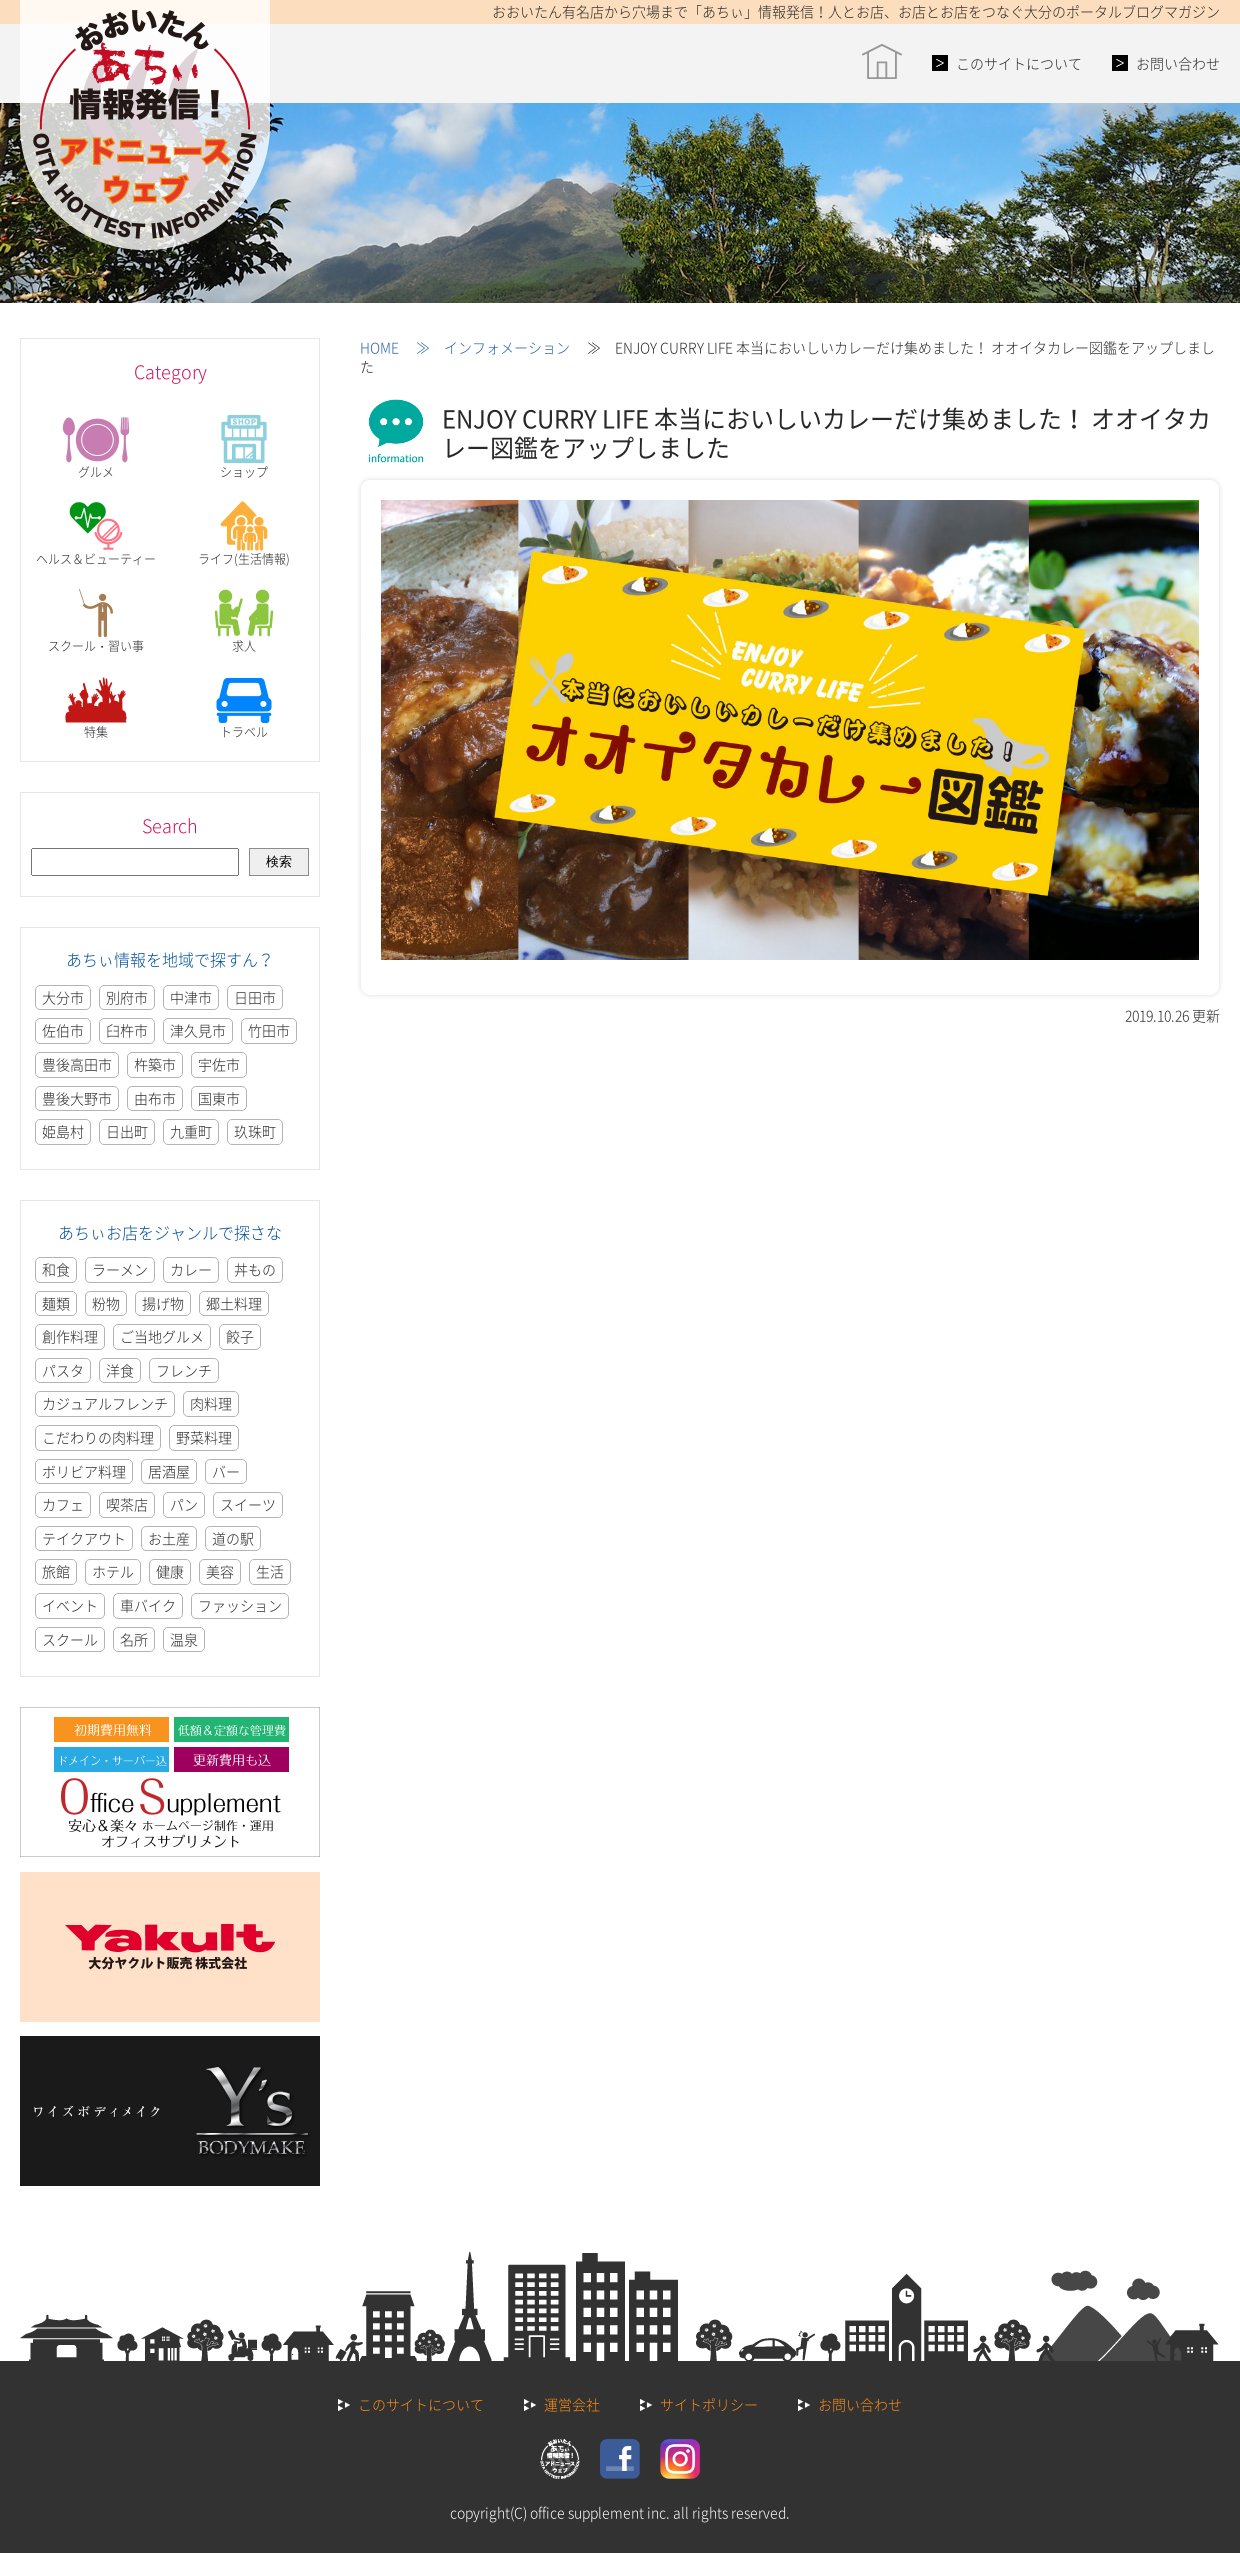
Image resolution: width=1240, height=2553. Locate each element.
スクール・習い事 (96, 621)
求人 (244, 621)
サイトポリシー (709, 2404)
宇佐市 (219, 1064)
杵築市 (155, 1064)
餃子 (240, 1336)
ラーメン (120, 1269)
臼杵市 (127, 1030)
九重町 (191, 1131)
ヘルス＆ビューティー (96, 534)
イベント (70, 1605)
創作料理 (70, 1336)
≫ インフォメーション (486, 347)
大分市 (63, 997)
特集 (96, 707)
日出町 (127, 1131)
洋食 (120, 1370)
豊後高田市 (77, 1064)
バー (226, 1471)
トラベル (244, 707)
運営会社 (572, 2404)
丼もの (255, 1269)
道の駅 (233, 1538)
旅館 (56, 1571)
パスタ (63, 1370)
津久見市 (198, 1030)
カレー (191, 1269)
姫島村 (63, 1131)
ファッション (240, 1605)
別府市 (127, 997)
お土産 (169, 1538)
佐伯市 (63, 1030)
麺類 (56, 1303)
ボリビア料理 (84, 1471)
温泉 (184, 1639)
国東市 (219, 1098)
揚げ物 (163, 1303)
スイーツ (248, 1504)
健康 (170, 1571)
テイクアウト (84, 1538)
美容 (220, 1571)
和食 (56, 1269)
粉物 (106, 1303)
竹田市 (269, 1030)
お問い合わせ (1178, 63)
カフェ (63, 1504)
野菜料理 (204, 1437)
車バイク (148, 1605)
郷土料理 (234, 1303)
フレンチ (184, 1370)
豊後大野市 (77, 1098)
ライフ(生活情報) (244, 534)
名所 (134, 1639)
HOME (379, 347)
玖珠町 (255, 1131)
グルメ (96, 447)
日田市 (255, 997)
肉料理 (211, 1403)
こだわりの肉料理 (98, 1437)
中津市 (191, 997)
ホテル (113, 1571)
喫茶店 (127, 1504)
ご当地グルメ (162, 1336)
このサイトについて (1019, 63)
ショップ (244, 447)
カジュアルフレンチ (105, 1403)
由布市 (155, 1098)
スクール (70, 1639)
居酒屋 (169, 1471)
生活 (270, 1571)
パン (184, 1504)
